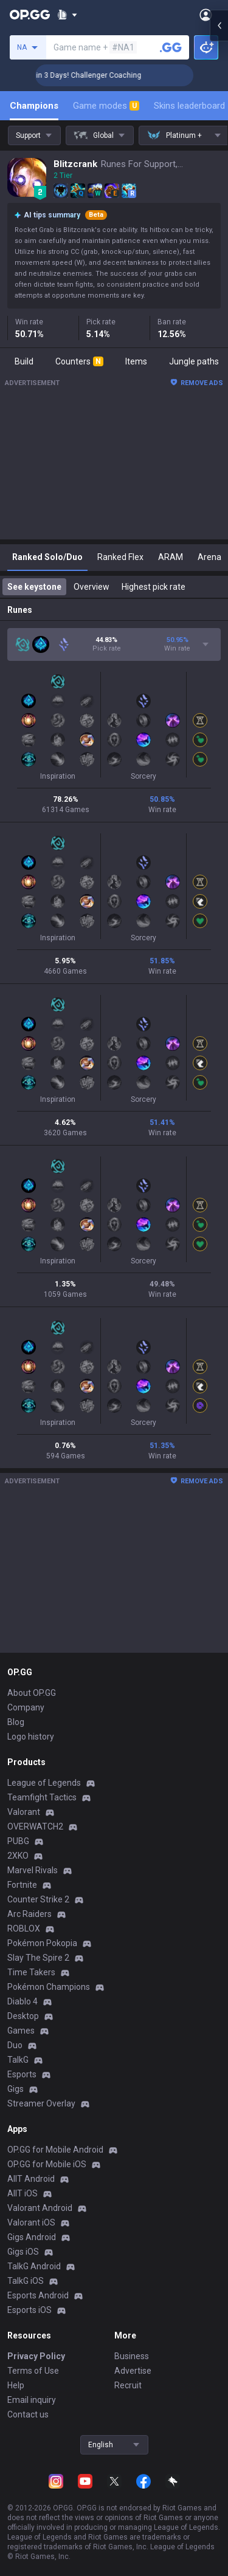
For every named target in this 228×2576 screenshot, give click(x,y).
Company (25, 1707)
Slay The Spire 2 (38, 1958)
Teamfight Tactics (42, 1797)
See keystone (34, 587)
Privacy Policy (36, 2356)
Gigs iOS (23, 2252)
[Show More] (67, 14)
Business (131, 2356)
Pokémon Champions (48, 1987)
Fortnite (22, 1885)
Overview (91, 587)
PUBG (18, 1841)
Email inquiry (31, 2400)
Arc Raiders (29, 1914)
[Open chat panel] (219, 218)
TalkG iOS (25, 2281)
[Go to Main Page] (30, 14)
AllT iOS (22, 2193)
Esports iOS (29, 2310)
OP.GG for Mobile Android (55, 2149)
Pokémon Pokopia (42, 1943)
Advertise (132, 2371)
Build (24, 361)
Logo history (30, 1736)
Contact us (28, 2414)
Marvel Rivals (32, 1870)
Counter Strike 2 (38, 1899)
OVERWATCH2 (35, 1826)
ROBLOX (23, 1928)
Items (136, 361)
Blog (15, 1722)
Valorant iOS (31, 2222)
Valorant (23, 1812)
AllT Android (31, 2179)
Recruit (128, 2385)
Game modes (106, 105)
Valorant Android (39, 2208)
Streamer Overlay (41, 2103)
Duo (14, 2045)
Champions (34, 105)
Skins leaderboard (189, 105)
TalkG (18, 2060)
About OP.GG (31, 1693)
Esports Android (38, 2295)
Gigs (15, 2089)
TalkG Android (34, 2266)
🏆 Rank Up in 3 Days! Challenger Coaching (108, 75)
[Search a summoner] (171, 47)
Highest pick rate (153, 587)
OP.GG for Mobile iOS (46, 2164)
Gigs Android (31, 2237)
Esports (21, 2074)
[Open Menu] (205, 14)
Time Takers (31, 1972)
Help (15, 2385)
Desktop (23, 2016)
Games (21, 2030)
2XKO (18, 1855)
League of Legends (44, 1783)
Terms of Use (33, 2371)
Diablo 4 (22, 2001)
